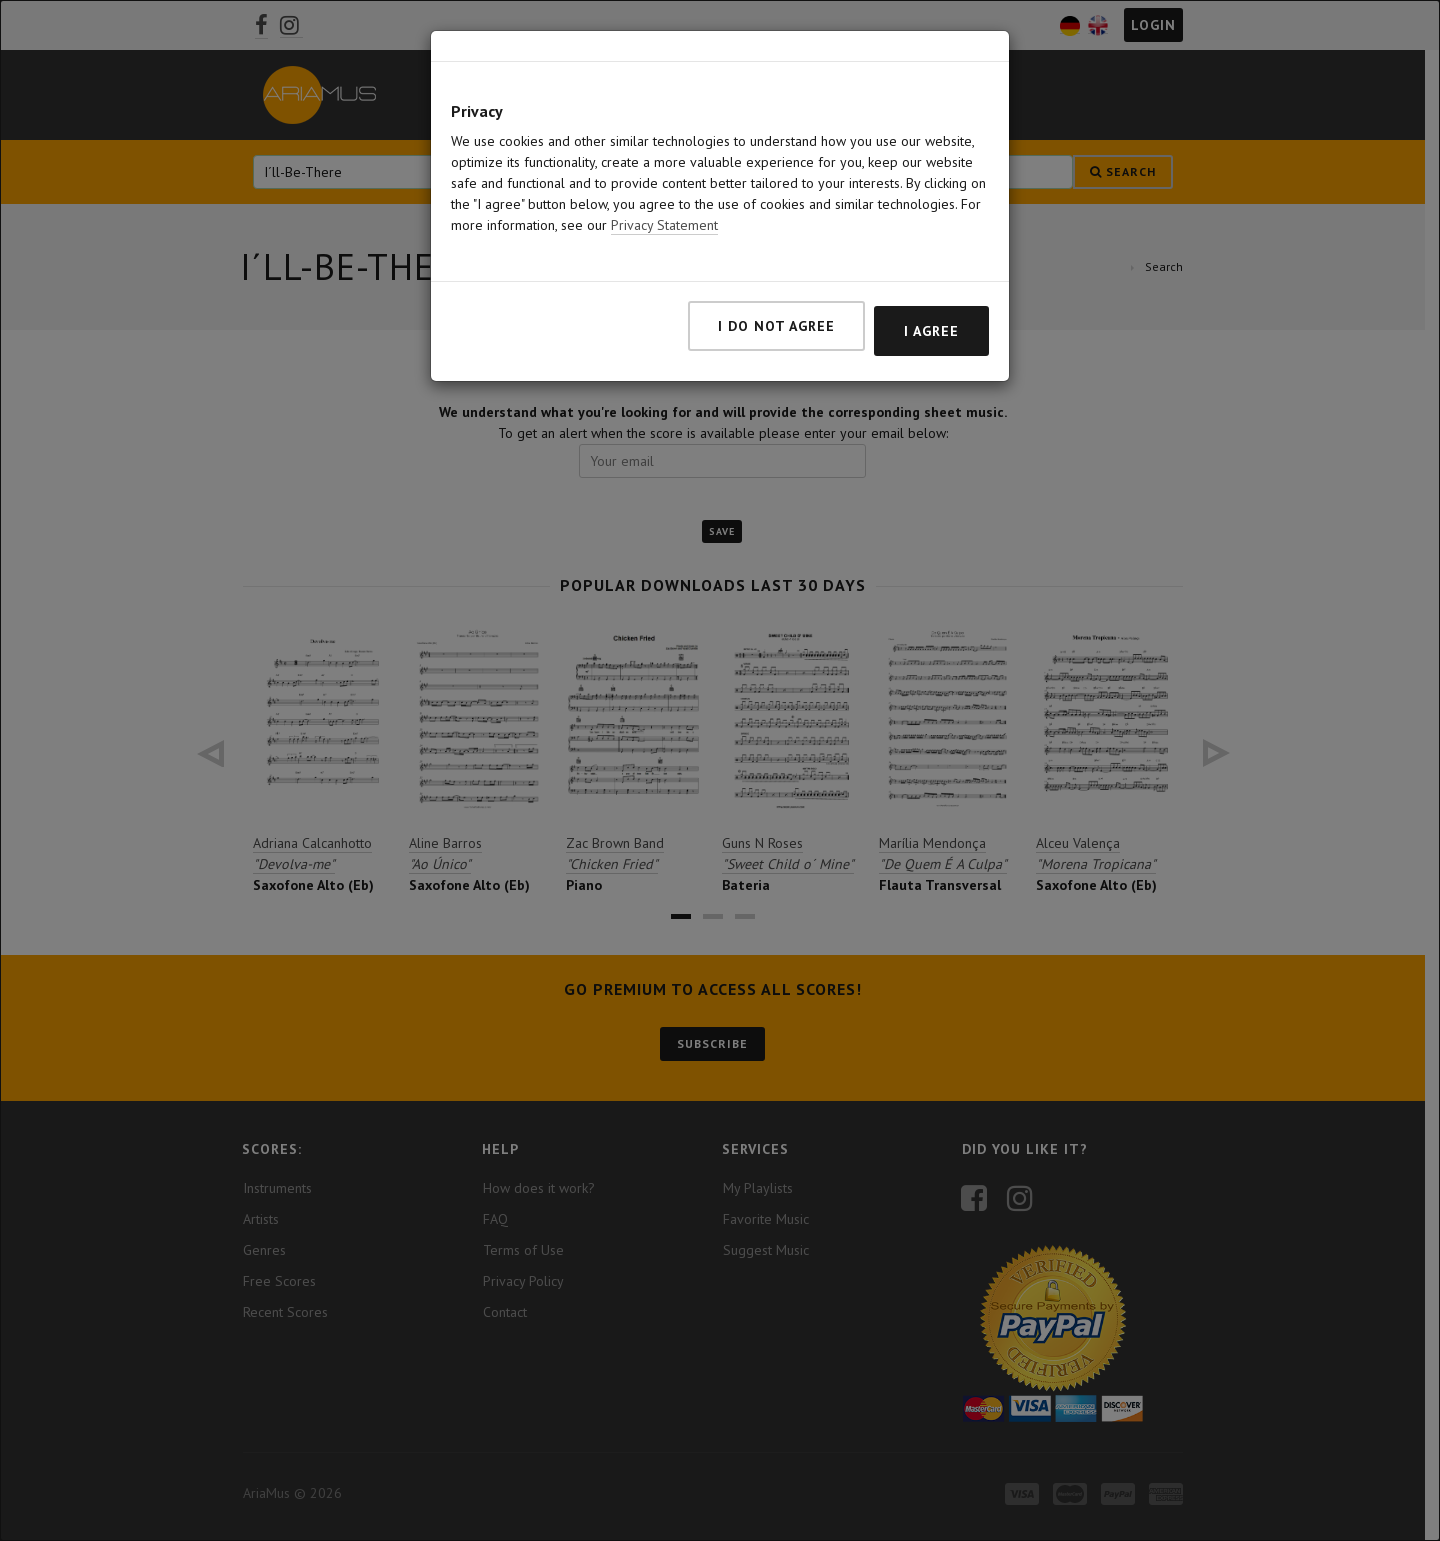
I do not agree (776, 326)
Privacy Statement (664, 225)
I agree (931, 331)
